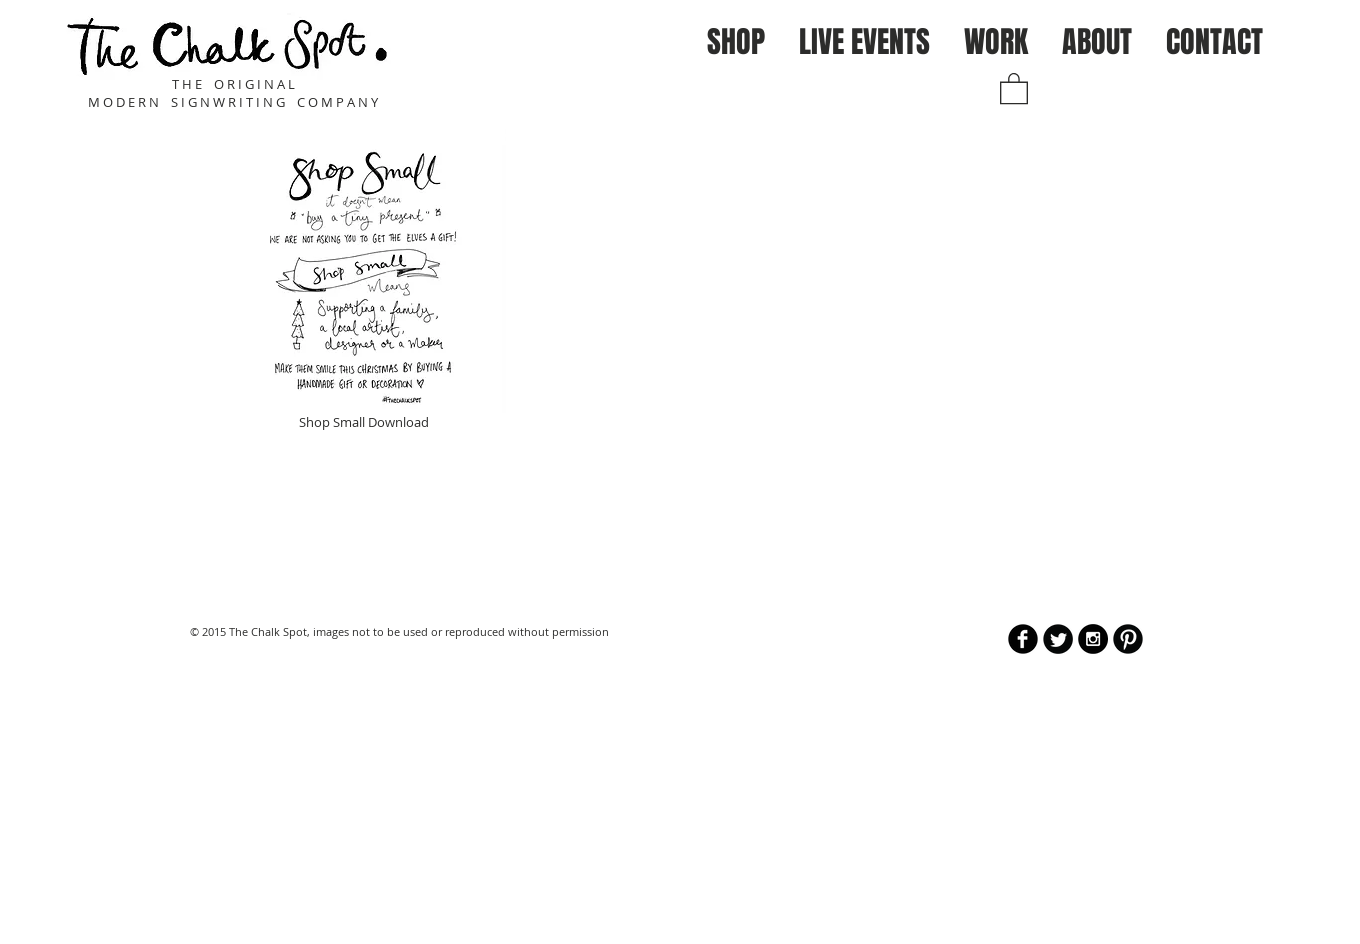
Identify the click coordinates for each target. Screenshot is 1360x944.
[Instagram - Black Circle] (1093, 639)
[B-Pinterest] (1128, 639)
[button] (736, 42)
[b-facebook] (1023, 639)
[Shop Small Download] (363, 282)
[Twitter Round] (1058, 639)
